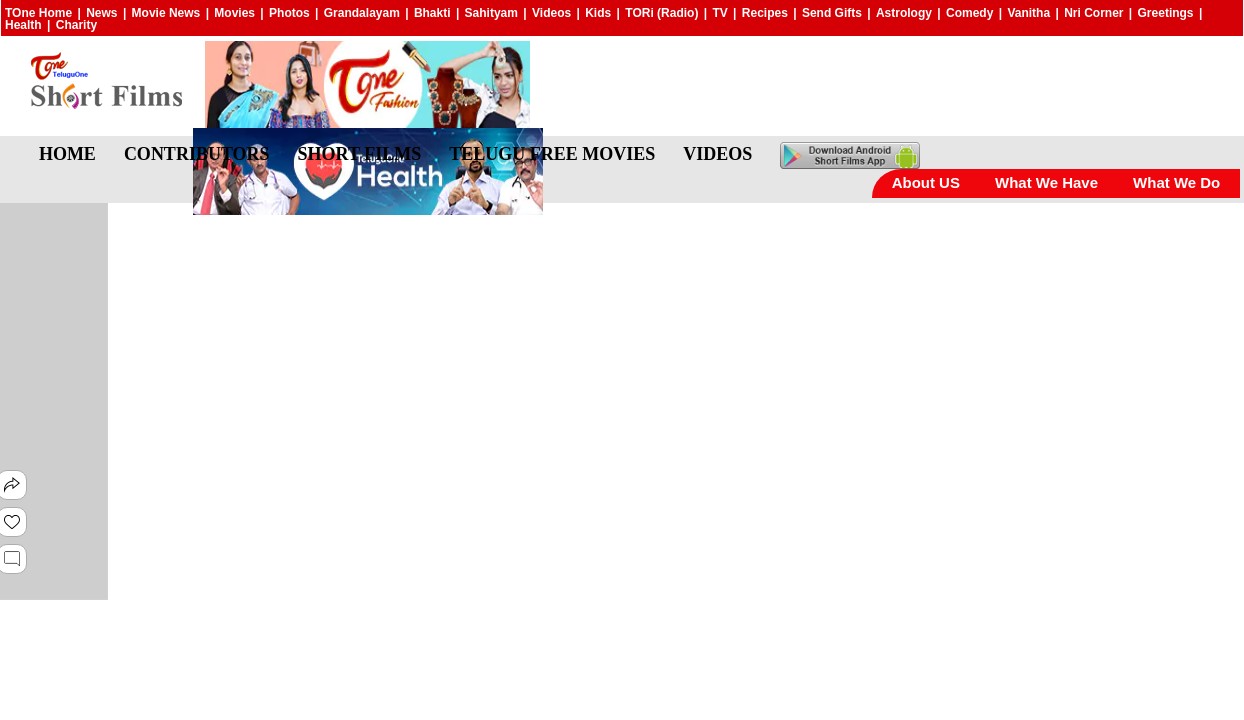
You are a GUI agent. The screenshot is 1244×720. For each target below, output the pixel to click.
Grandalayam (362, 13)
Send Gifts (832, 13)
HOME (67, 154)
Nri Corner (1093, 13)
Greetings (1166, 13)
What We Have (1046, 182)
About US (926, 182)
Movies (234, 13)
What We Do (1176, 182)
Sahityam (491, 13)
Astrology (904, 13)
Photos (289, 13)
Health (23, 25)
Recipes (765, 13)
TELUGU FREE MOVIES (552, 154)
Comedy (969, 13)
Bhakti (432, 13)
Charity (76, 25)
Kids (598, 13)
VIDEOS (717, 154)
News (101, 13)
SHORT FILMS (360, 154)
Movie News (166, 13)
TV (719, 13)
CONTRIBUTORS (197, 154)
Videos (551, 13)
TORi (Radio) (661, 13)
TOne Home (38, 13)
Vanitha (1028, 13)
